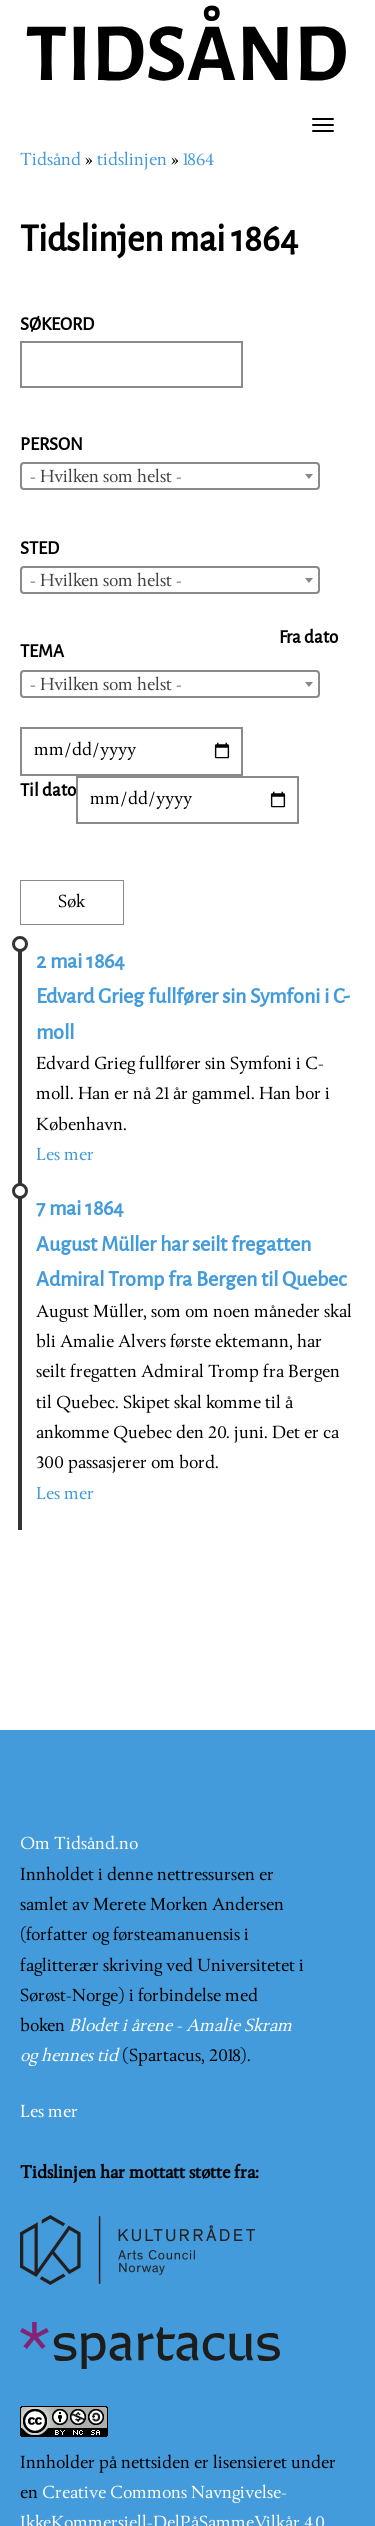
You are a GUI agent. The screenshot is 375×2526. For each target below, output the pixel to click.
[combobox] (170, 476)
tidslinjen (132, 160)
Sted (39, 548)
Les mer (65, 1155)
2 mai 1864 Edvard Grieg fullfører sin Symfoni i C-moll (193, 997)
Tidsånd (50, 160)
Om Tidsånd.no (79, 1844)
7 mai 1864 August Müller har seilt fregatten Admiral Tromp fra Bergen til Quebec (191, 1244)
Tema (42, 651)
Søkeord (57, 324)
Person (51, 444)
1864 (198, 160)
